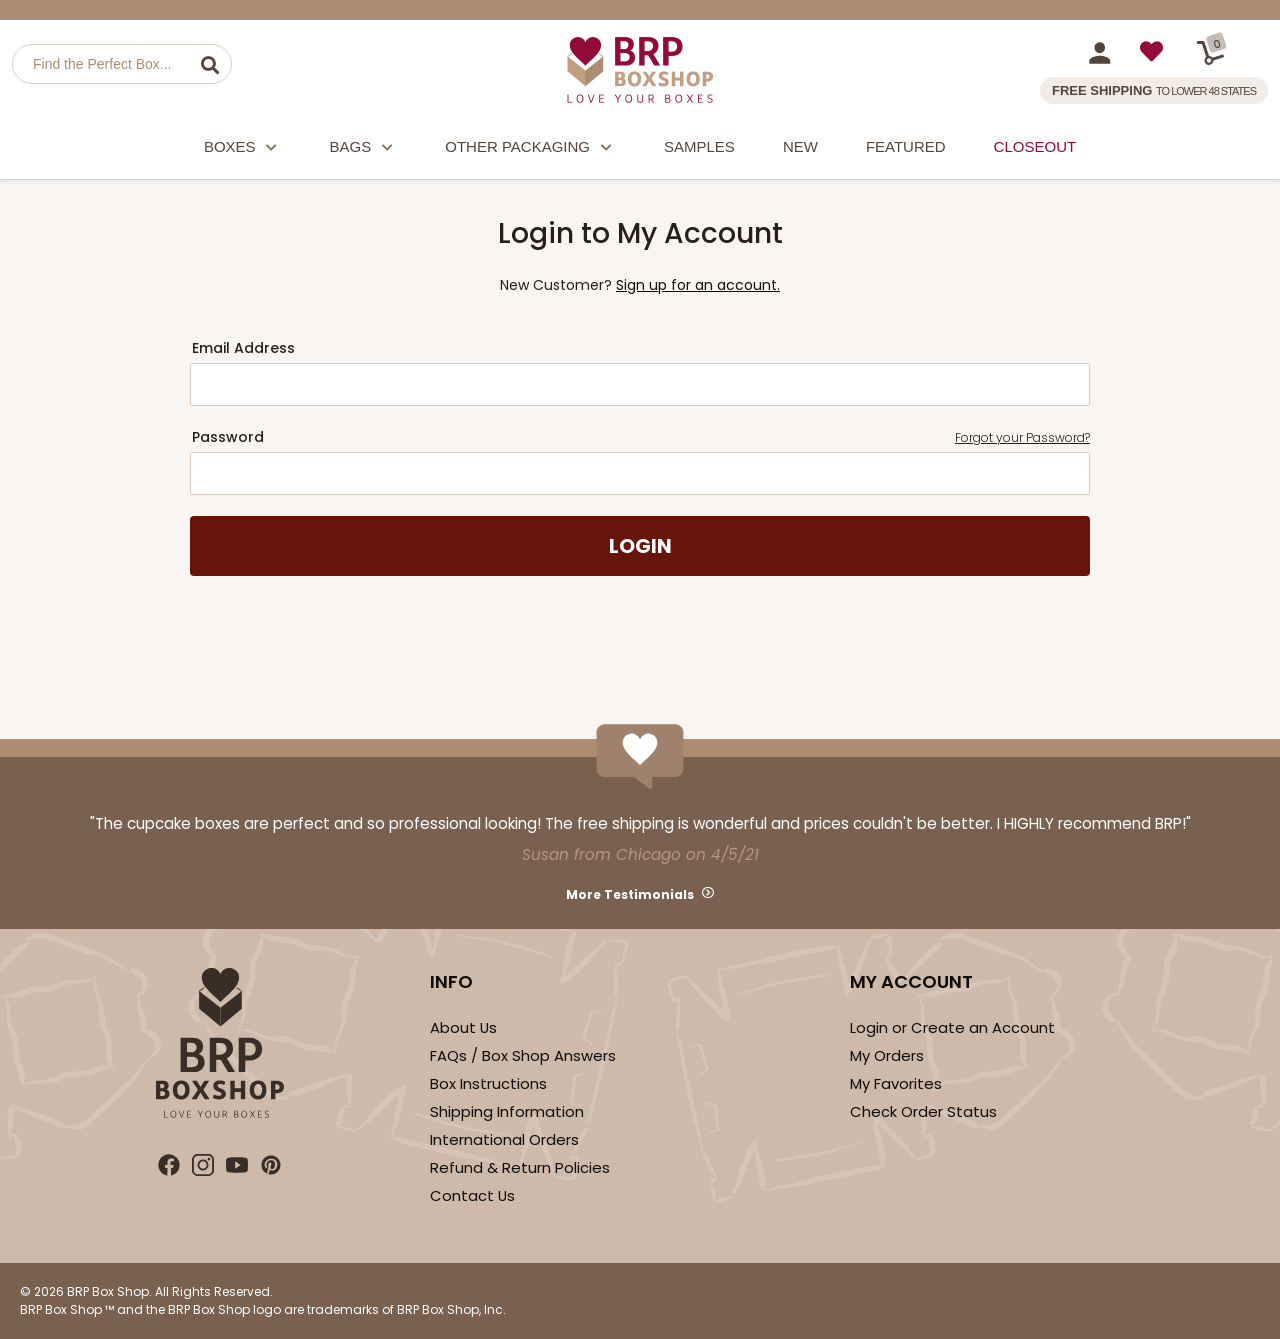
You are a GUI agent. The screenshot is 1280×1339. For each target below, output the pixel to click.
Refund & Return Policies (520, 1167)
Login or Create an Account (952, 1027)
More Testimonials (630, 894)
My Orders (887, 1055)
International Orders (504, 1139)
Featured (906, 146)
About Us (463, 1027)
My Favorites (896, 1083)
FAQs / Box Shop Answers (523, 1055)
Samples (699, 146)
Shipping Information (507, 1111)
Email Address (243, 348)
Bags (364, 149)
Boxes (243, 149)
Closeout (1035, 146)
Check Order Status (923, 1111)
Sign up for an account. (698, 285)
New (800, 146)
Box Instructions (488, 1083)
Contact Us (472, 1195)
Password (641, 437)
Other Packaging (530, 149)
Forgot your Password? (1022, 437)
